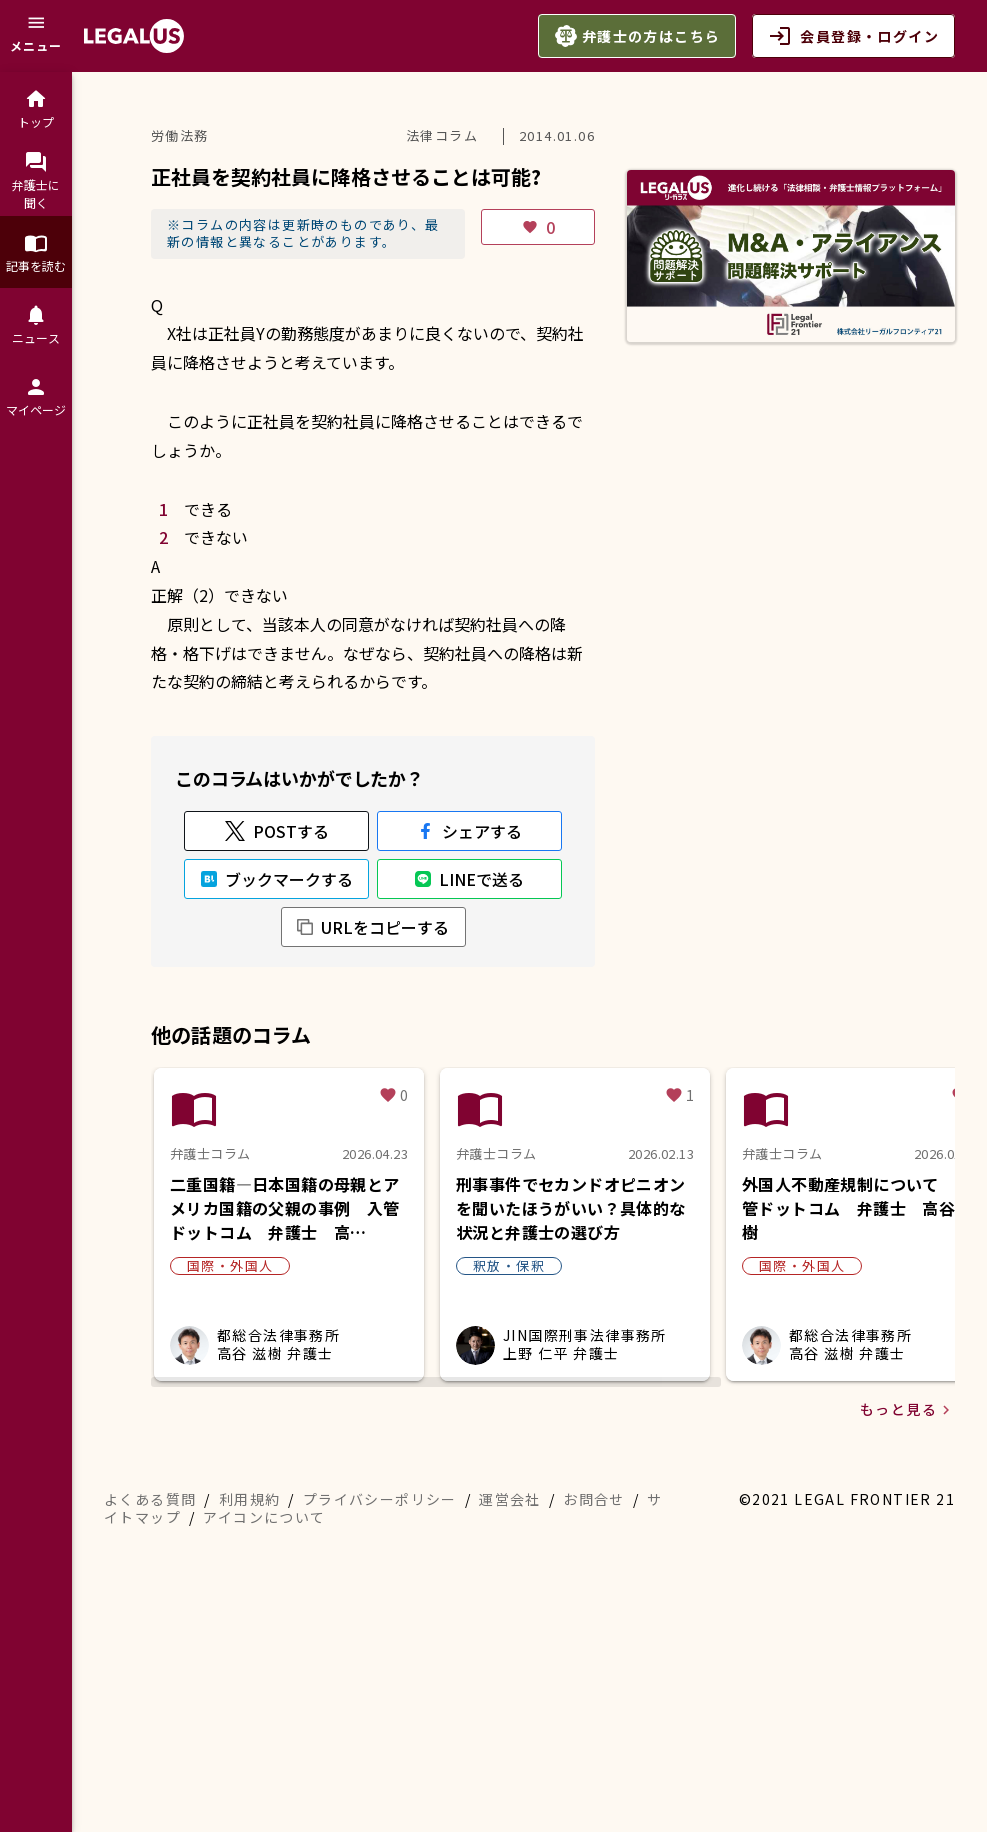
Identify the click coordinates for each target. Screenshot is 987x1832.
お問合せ (594, 1718)
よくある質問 (150, 1718)
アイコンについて (264, 1736)
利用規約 (250, 1718)
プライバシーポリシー (380, 1718)
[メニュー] (36, 36)
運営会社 (510, 1718)
